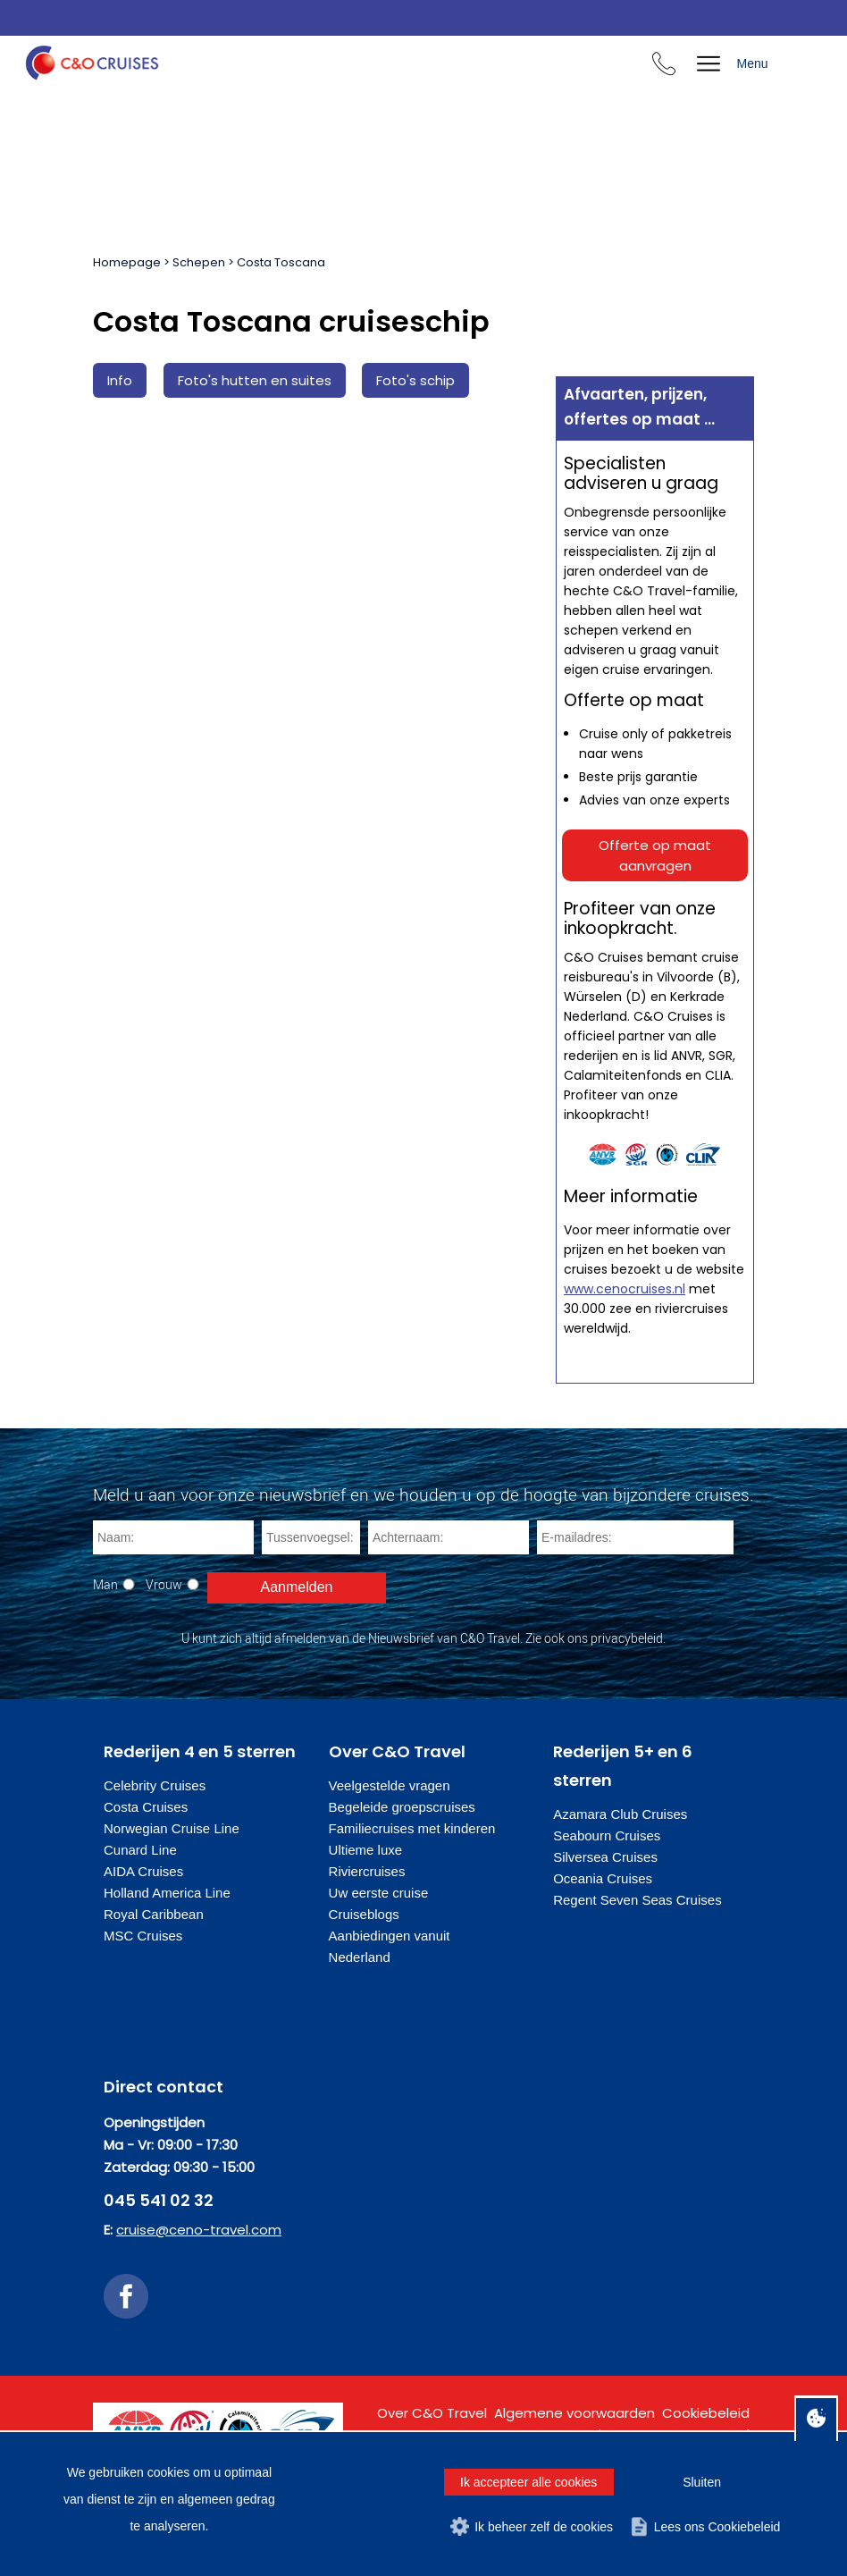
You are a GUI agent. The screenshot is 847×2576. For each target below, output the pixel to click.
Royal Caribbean (154, 1914)
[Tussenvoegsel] (311, 1537)
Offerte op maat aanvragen (655, 855)
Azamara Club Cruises (620, 1814)
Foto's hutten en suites (254, 380)
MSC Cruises (143, 1935)
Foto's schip (415, 380)
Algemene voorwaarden (574, 2412)
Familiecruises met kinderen (412, 1828)
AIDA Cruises (143, 1871)
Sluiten (702, 2482)
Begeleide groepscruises (402, 1806)
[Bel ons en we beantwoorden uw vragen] (663, 66)
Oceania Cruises (602, 1878)
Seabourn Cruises (606, 1835)
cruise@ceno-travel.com (198, 2229)
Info (119, 380)
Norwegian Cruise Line (171, 1828)
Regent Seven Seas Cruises (637, 1899)
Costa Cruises (146, 1806)
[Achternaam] (448, 1537)
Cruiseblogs (364, 1914)
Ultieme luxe (366, 1849)
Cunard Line (140, 1849)
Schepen (198, 262)
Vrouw (164, 1584)
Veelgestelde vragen (389, 1785)
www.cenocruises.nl (624, 1289)
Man (105, 1584)
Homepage (127, 262)
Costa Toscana (281, 262)
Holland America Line (167, 1892)
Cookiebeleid (706, 2412)
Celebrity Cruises (154, 1785)
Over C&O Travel (432, 2412)
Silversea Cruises (605, 1857)
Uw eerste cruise (379, 1892)
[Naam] (173, 1537)
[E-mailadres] (635, 1537)
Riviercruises (367, 1871)
